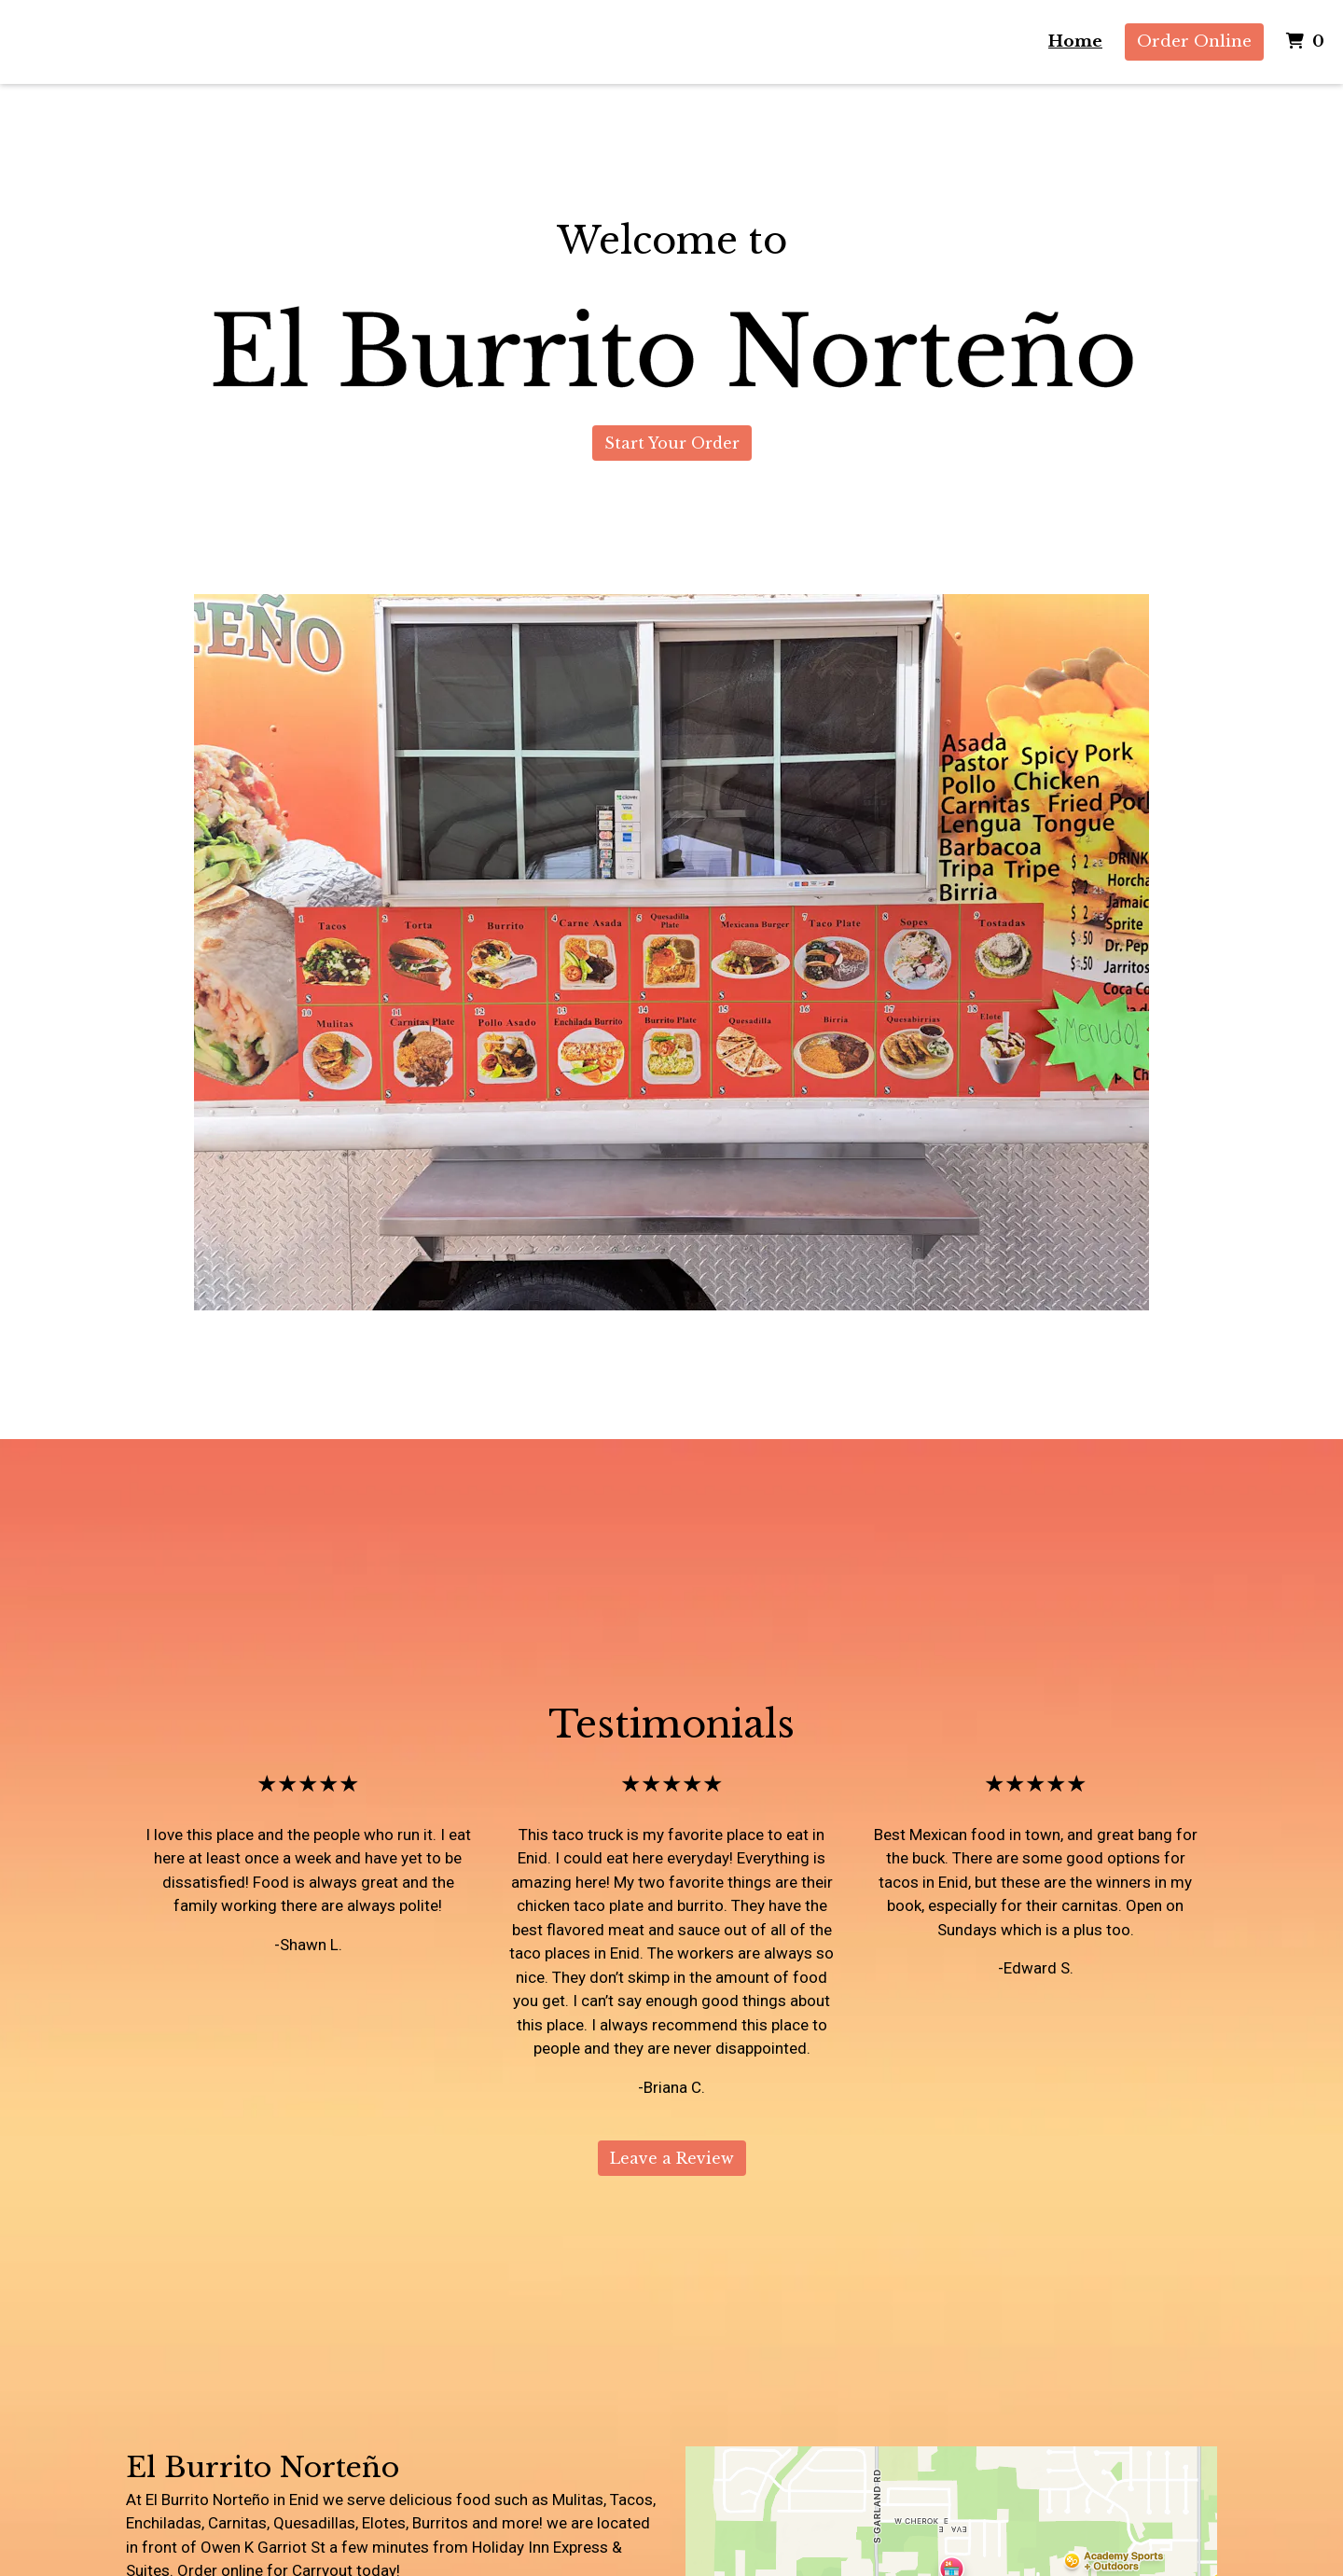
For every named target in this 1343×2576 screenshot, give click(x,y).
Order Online (1194, 41)
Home (1075, 41)
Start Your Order (672, 443)
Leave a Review (672, 2158)
